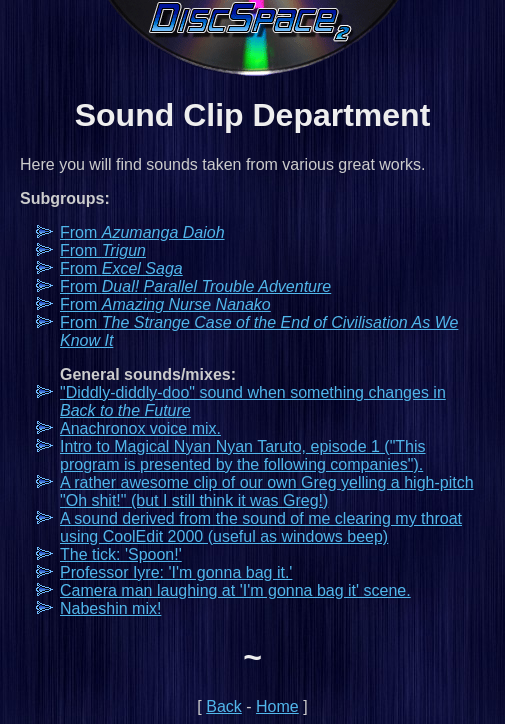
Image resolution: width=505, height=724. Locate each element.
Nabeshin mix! (110, 608)
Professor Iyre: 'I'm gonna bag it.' (176, 572)
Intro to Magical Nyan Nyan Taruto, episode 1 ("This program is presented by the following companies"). (243, 455)
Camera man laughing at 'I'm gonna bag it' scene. (235, 590)
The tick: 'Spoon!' (121, 554)
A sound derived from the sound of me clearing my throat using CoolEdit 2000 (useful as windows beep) (261, 527)
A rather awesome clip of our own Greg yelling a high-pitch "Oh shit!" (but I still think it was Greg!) (267, 491)
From (142, 232)
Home (277, 706)
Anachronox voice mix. (140, 428)
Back (224, 706)
